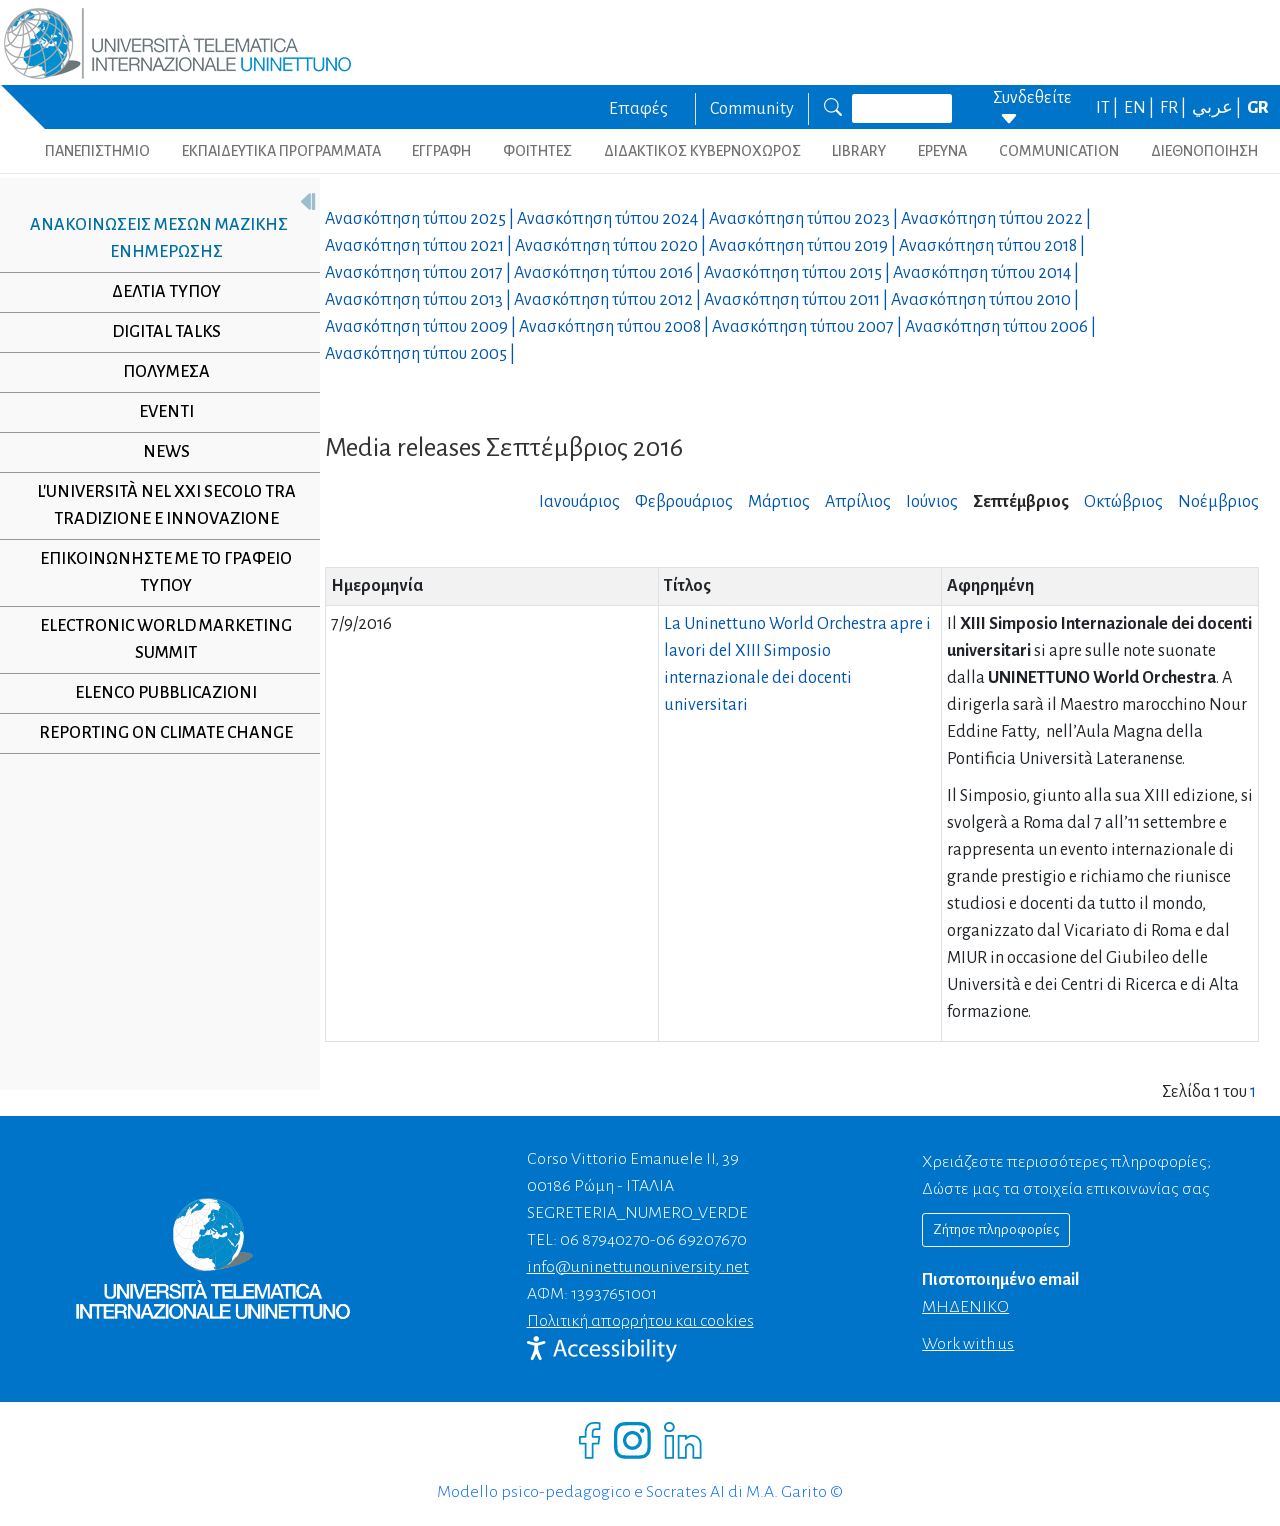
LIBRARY (859, 151)
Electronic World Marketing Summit (159, 639)
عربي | (1218, 108)
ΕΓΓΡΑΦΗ (441, 151)
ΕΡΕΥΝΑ (942, 151)
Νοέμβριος (1218, 502)
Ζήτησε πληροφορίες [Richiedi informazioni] (996, 1229)
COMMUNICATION (1059, 151)
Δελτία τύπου (158, 292)
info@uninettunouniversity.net (638, 1267)
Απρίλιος (858, 502)
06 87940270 (605, 1240)
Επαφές (638, 109)
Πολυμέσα (158, 372)
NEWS (158, 452)
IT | (1108, 108)
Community (752, 109)
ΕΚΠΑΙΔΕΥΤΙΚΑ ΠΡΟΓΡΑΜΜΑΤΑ (281, 151)
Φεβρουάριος (684, 502)
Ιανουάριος (579, 502)
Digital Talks (158, 332)
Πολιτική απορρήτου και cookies (640, 1321)
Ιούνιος (932, 502)
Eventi (158, 412)
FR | (1174, 108)
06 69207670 (701, 1240)
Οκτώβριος (1123, 502)
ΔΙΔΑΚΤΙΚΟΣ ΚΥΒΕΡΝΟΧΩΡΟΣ (702, 151)
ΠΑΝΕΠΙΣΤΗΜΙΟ (97, 151)
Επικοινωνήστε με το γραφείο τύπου (159, 572)
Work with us (968, 1344)
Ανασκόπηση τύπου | (421, 219)
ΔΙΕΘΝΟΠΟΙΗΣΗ (1204, 151)
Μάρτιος (779, 502)
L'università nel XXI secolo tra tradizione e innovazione (158, 505)
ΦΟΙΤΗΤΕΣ (537, 151)
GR (1258, 108)
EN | (1140, 108)
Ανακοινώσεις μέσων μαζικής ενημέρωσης (151, 238)
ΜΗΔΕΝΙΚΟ (965, 1307)
